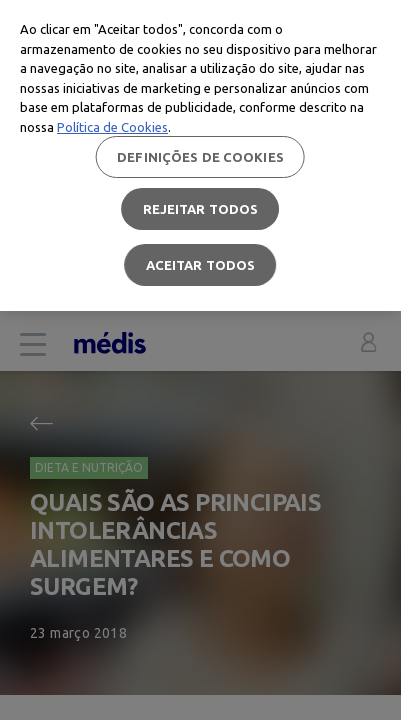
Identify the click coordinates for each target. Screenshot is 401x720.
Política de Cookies (112, 127)
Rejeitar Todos (201, 209)
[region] (200, 155)
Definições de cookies (200, 157)
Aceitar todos (201, 265)
